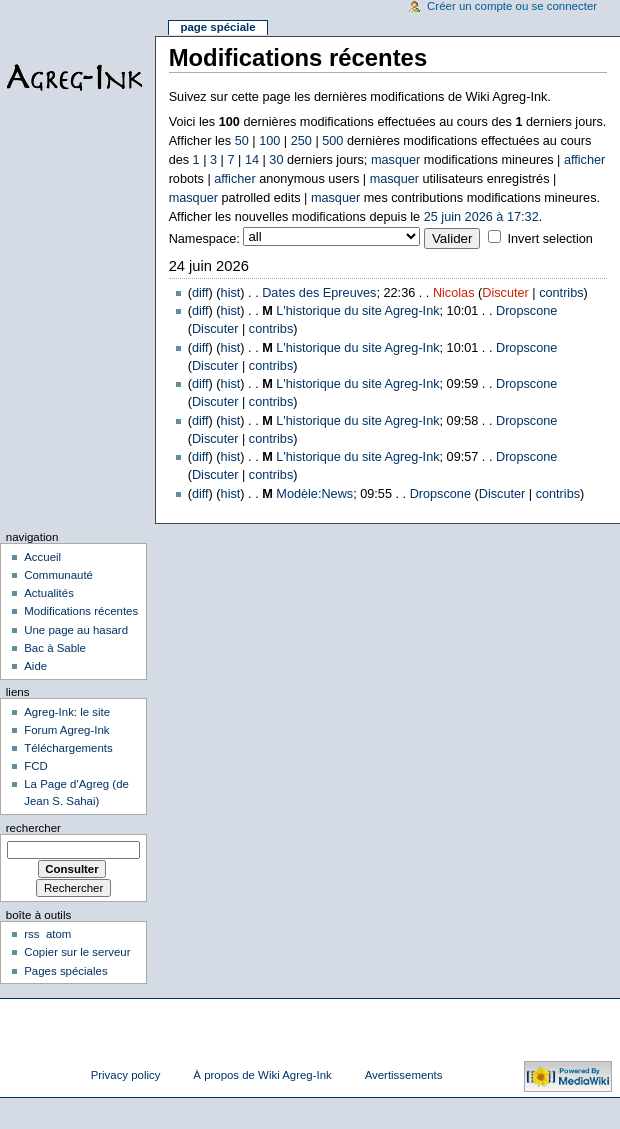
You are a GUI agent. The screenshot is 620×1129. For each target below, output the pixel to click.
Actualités (49, 593)
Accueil (42, 557)
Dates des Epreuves (319, 293)
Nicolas (454, 293)
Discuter (505, 293)
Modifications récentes (81, 611)
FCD (36, 766)
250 (301, 141)
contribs (561, 293)
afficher (584, 160)
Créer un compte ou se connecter (512, 6)
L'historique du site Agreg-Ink (357, 311)
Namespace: (204, 239)
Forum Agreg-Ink (66, 730)
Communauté (58, 575)
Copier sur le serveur (77, 952)
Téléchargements (68, 748)
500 (332, 141)
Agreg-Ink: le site (67, 712)
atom (58, 934)
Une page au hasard (76, 630)
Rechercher (33, 828)
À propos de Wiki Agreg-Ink (262, 1075)
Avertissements (404, 1075)
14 (252, 160)
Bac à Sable (55, 648)
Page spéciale (217, 27)
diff (200, 293)
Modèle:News (314, 494)
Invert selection (549, 239)
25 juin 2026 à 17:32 (481, 217)
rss (31, 934)
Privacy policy (126, 1075)
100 (269, 141)
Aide (35, 666)
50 (242, 141)
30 (276, 160)
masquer (395, 160)
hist (231, 293)
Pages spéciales (65, 971)
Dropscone (526, 311)
